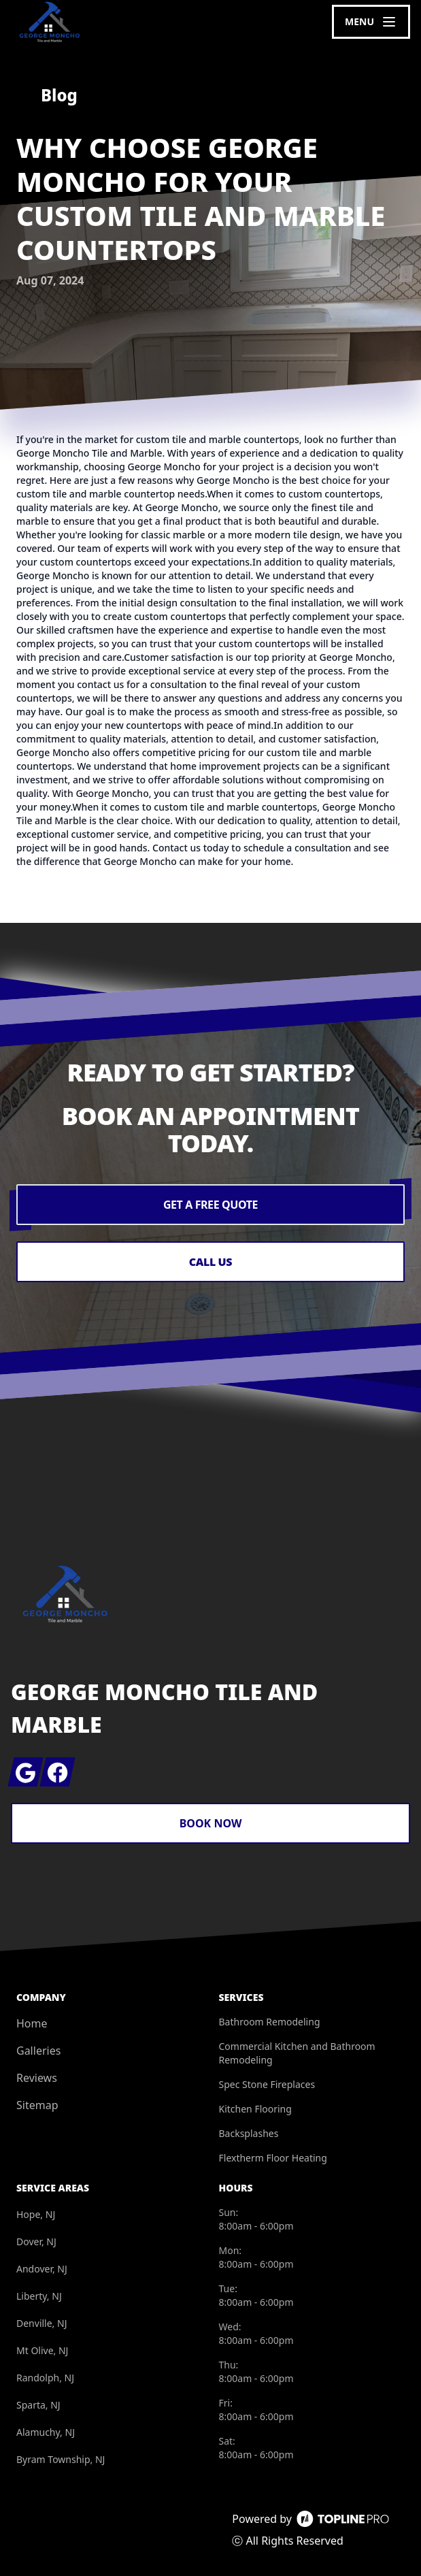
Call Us (210, 1261)
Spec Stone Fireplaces (267, 2084)
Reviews (36, 2077)
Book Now (211, 1823)
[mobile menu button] (371, 22)
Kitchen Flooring (255, 2108)
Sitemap (37, 2105)
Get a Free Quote (210, 1204)
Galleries (38, 2050)
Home (32, 2023)
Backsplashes (249, 2133)
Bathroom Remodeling (269, 2021)
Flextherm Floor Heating (273, 2157)
